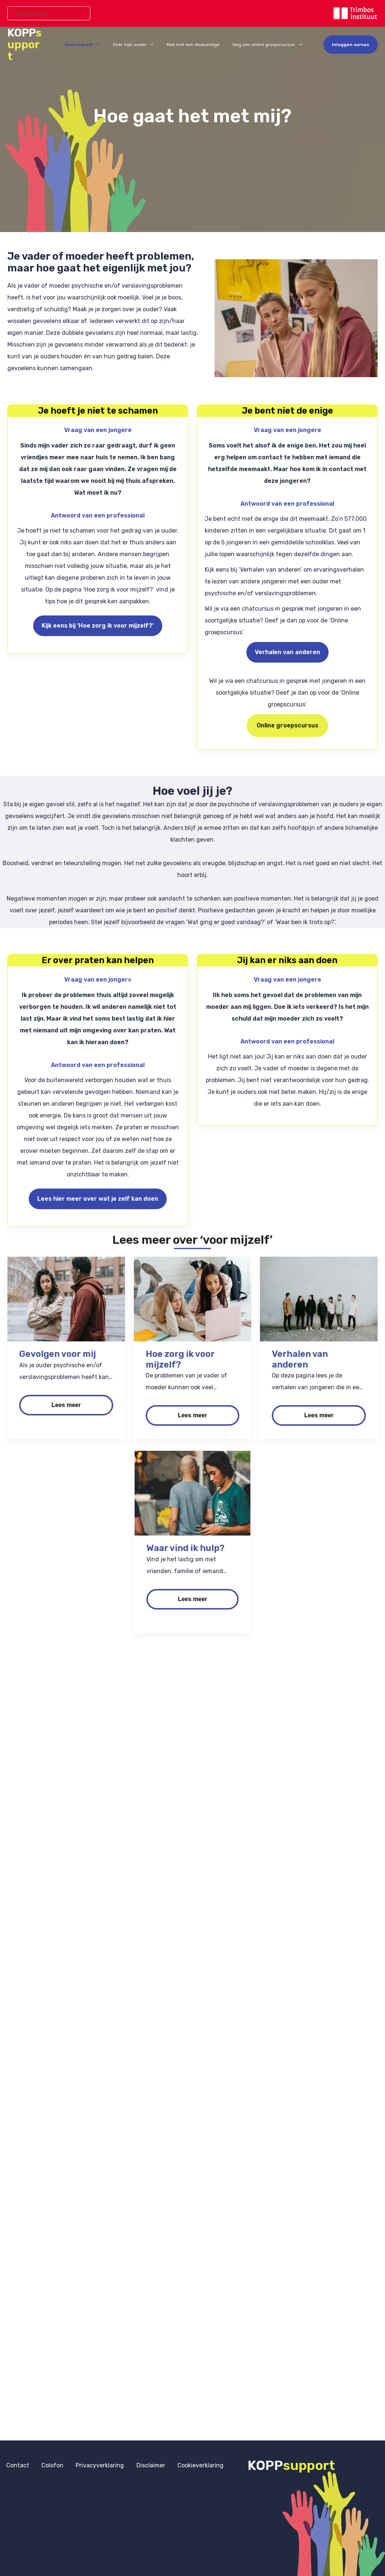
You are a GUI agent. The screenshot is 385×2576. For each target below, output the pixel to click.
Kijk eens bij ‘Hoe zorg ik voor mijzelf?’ (98, 625)
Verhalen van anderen (287, 652)
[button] (350, 40)
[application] (51, 13)
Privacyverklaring (87, 2464)
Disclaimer (133, 2464)
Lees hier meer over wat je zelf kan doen (97, 1198)
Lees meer (66, 1405)
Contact (15, 2464)
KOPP (31, 39)
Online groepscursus (287, 725)
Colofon (45, 2464)
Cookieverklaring (178, 2464)
